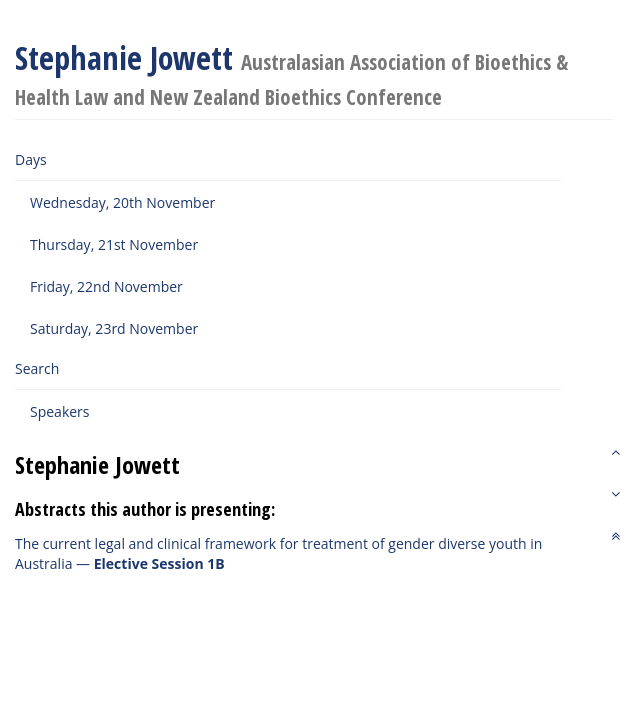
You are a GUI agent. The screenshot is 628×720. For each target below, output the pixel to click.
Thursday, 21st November (114, 244)
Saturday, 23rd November (114, 328)
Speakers (60, 411)
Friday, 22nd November (106, 286)
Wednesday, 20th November (122, 202)
